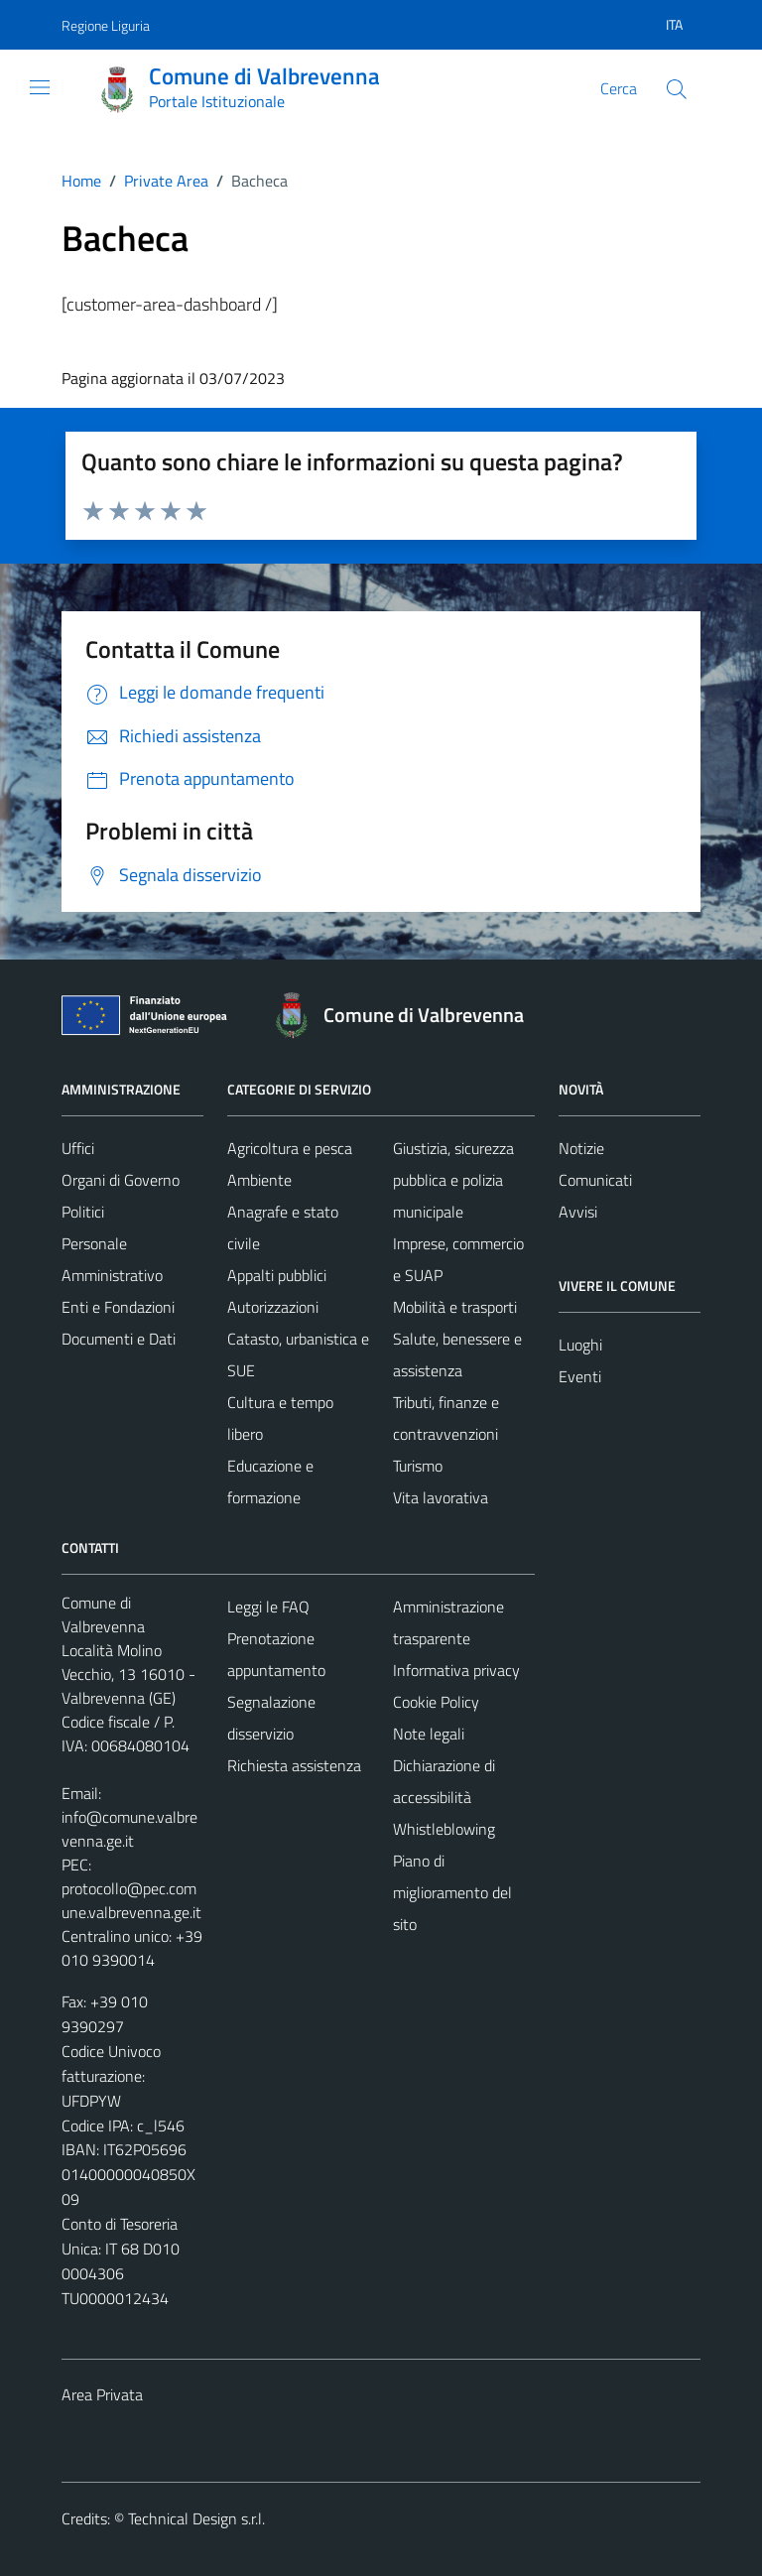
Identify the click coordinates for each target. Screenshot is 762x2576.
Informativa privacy (456, 1670)
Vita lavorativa (440, 1497)
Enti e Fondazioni (118, 1307)
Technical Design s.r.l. (196, 2518)
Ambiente (259, 1180)
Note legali (428, 1733)
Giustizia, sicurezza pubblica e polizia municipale (453, 1180)
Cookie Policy (436, 1702)
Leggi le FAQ (268, 1606)
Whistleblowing (444, 1829)
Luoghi (580, 1344)
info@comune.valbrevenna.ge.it (129, 1829)
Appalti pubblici (276, 1275)
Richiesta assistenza (294, 1765)
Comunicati (595, 1180)
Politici (83, 1212)
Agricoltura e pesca (289, 1148)
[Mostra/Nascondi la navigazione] (40, 87)
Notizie (581, 1148)
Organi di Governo (121, 1180)
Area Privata (102, 2394)
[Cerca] (676, 89)
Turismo (418, 1466)
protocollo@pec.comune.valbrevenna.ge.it (131, 1900)
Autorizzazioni (272, 1307)
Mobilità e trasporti (455, 1307)
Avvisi (578, 1212)
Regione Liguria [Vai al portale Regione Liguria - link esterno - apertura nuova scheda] (106, 25)
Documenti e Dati (119, 1339)
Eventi (580, 1376)
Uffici (78, 1148)
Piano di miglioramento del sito (452, 1892)
